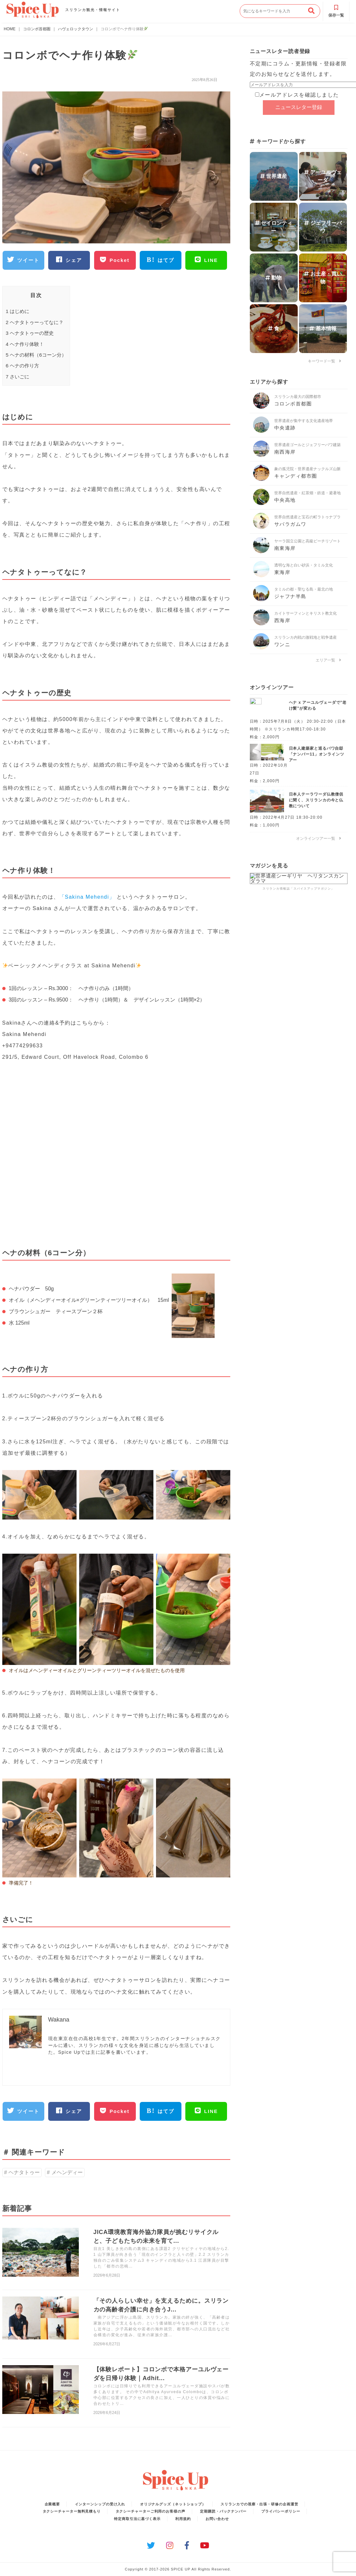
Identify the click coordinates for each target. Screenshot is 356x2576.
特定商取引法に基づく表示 (137, 2519)
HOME (10, 29)
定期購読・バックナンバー (223, 2511)
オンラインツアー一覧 (318, 838)
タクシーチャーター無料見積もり (72, 2511)
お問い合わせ (217, 2519)
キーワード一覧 (324, 361)
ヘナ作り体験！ (25, 344)
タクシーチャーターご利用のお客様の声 (150, 2511)
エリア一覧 (328, 660)
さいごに (18, 376)
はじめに (18, 311)
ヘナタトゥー (24, 2172)
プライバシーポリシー (280, 2511)
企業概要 (52, 2504)
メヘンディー (67, 2172)
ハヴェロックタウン (75, 29)
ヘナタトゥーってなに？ (35, 322)
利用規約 (183, 2519)
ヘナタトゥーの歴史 (30, 333)
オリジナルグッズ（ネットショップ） (173, 2504)
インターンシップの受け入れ (100, 2504)
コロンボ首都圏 (36, 29)
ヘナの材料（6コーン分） (36, 355)
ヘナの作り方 (22, 365)
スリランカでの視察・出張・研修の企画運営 (259, 2504)
